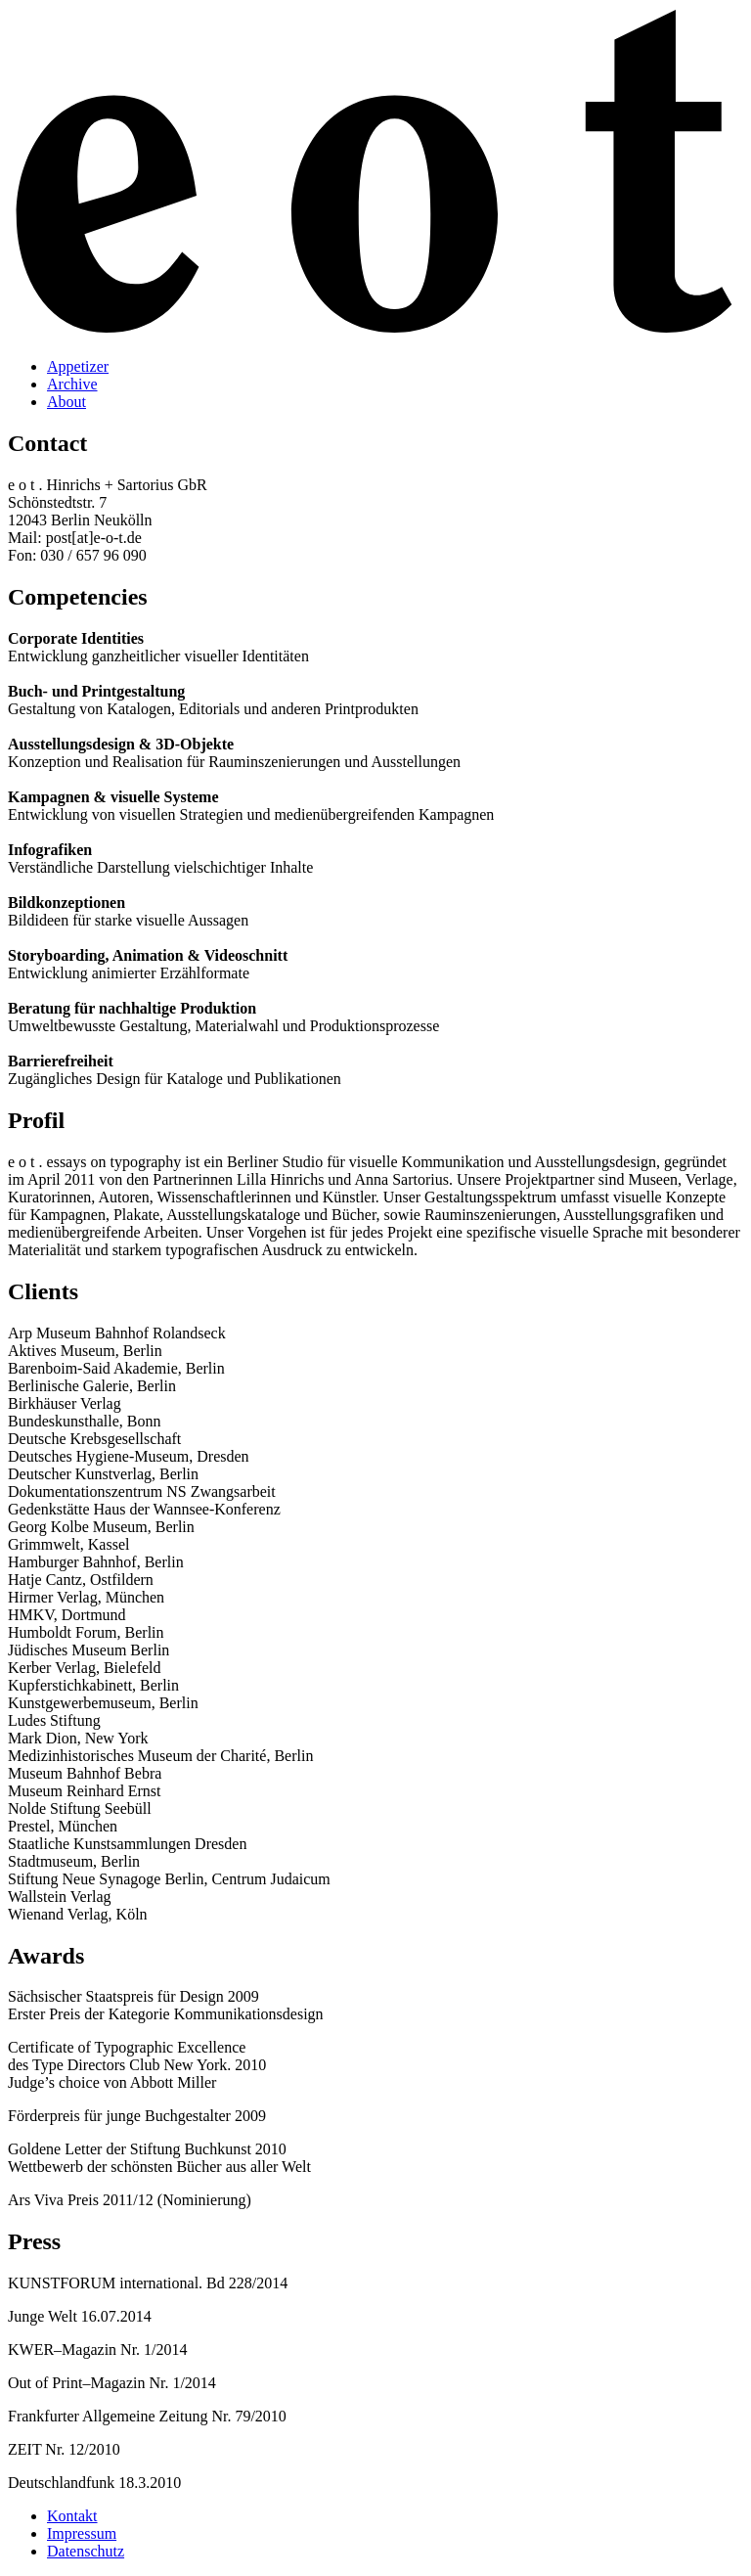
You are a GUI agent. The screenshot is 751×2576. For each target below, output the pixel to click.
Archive (72, 384)
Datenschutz (85, 2551)
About (66, 401)
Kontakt (72, 2516)
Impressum (81, 2533)
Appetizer (78, 366)
